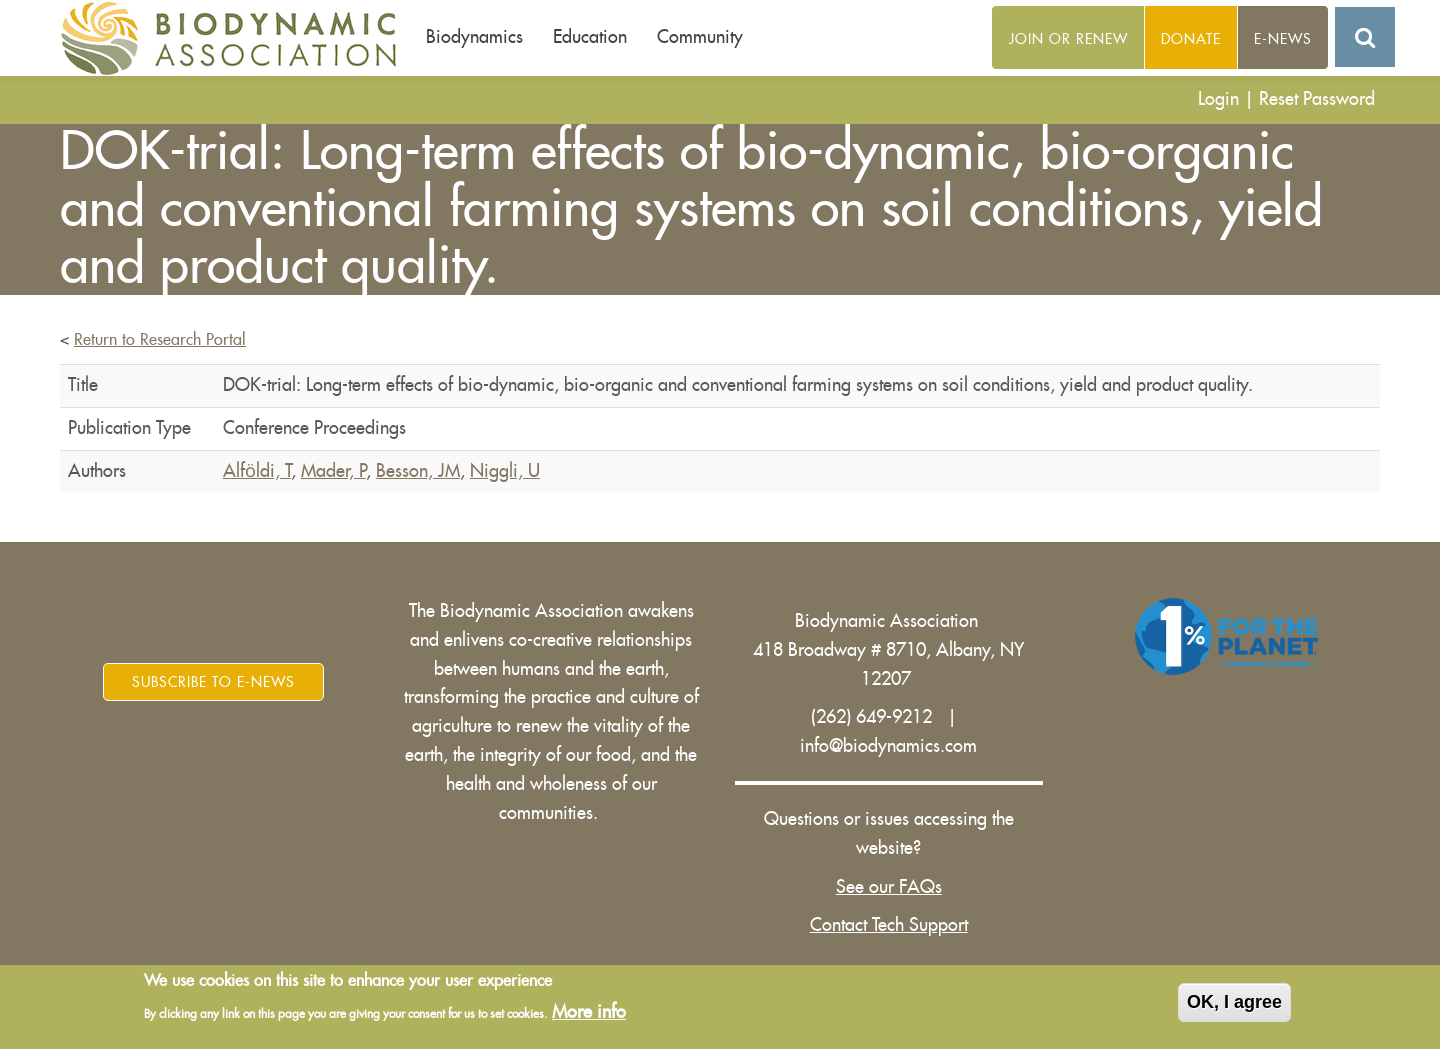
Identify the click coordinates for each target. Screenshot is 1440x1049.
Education (590, 37)
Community (700, 37)
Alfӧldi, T (257, 471)
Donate (1191, 39)
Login (1218, 99)
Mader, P (333, 471)
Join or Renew (1068, 39)
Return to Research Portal (160, 340)
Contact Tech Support (889, 925)
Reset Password (1317, 99)
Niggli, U (505, 471)
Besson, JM (418, 471)
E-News (1283, 39)
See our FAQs (889, 887)
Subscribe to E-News (213, 682)
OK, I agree (1234, 1003)
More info (589, 1012)
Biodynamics (474, 37)
